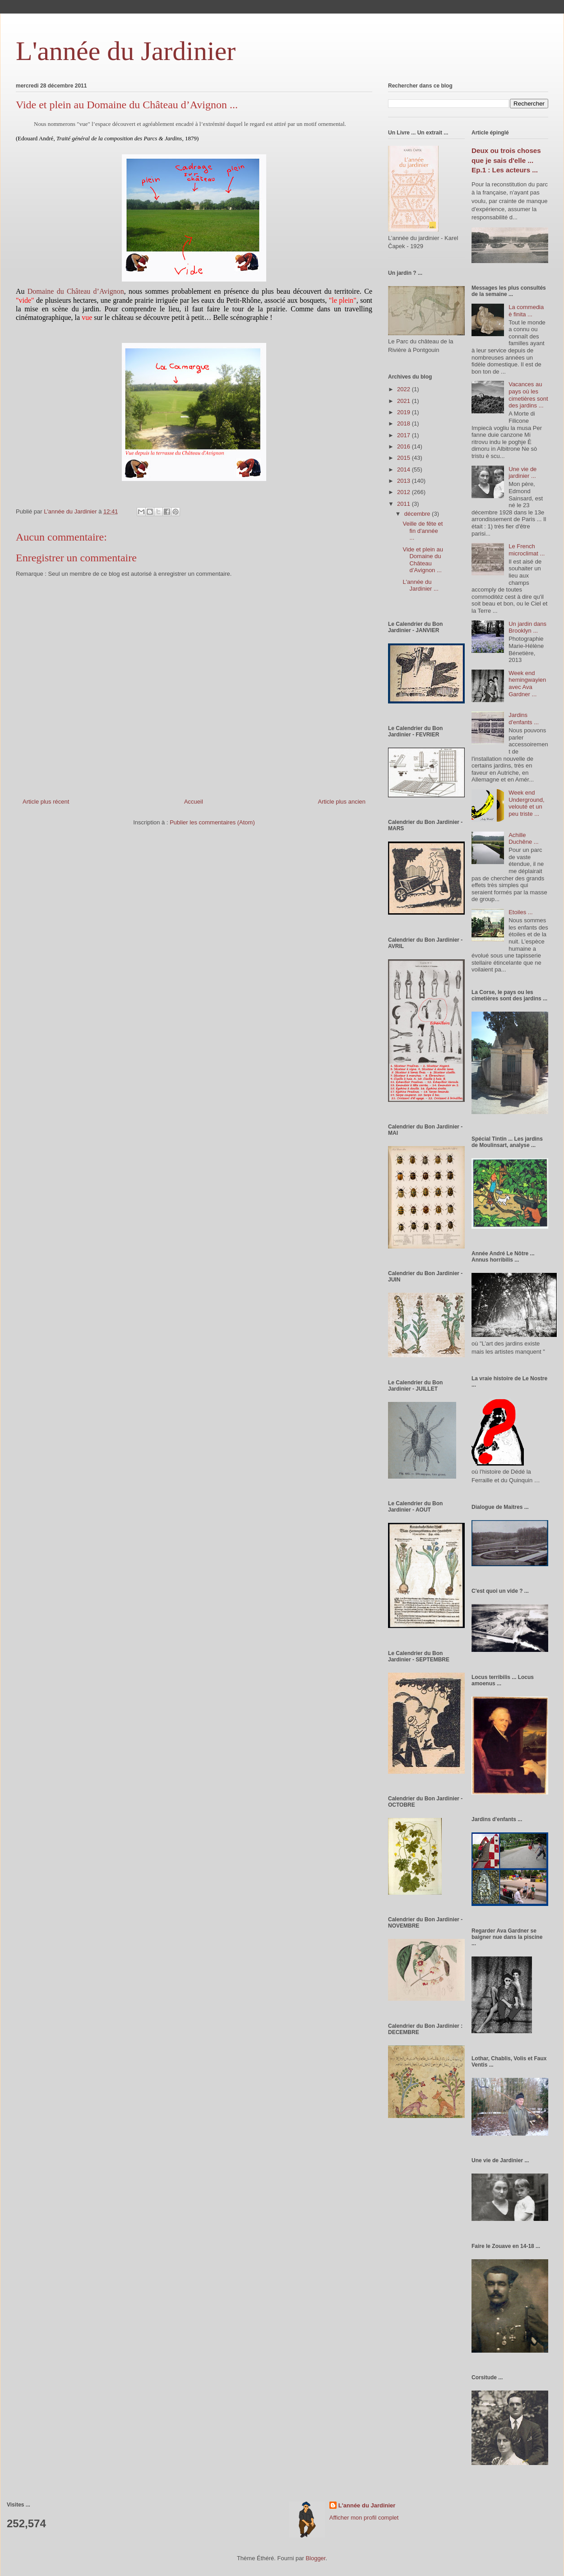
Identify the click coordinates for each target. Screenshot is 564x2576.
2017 (404, 435)
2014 (404, 469)
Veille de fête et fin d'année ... (422, 530)
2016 (404, 446)
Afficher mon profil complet (364, 2517)
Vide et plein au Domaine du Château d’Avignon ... (422, 560)
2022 (404, 389)
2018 (404, 423)
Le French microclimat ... (527, 550)
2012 (404, 492)
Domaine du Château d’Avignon (74, 291)
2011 (404, 503)
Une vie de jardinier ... (522, 473)
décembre (418, 513)
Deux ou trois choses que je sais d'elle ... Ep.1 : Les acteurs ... (506, 160)
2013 (404, 480)
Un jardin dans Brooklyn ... (527, 627)
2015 (404, 457)
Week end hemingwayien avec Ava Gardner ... (527, 684)
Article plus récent (46, 801)
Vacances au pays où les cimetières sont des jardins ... (528, 395)
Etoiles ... (520, 912)
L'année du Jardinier (126, 51)
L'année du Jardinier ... (420, 585)
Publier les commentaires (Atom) (212, 822)
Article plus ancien (342, 801)
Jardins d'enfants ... (524, 719)
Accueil (193, 801)
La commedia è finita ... (526, 311)
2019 (404, 412)
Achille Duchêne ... (524, 839)
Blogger (315, 2558)
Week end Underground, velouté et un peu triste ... (527, 803)
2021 (404, 401)
